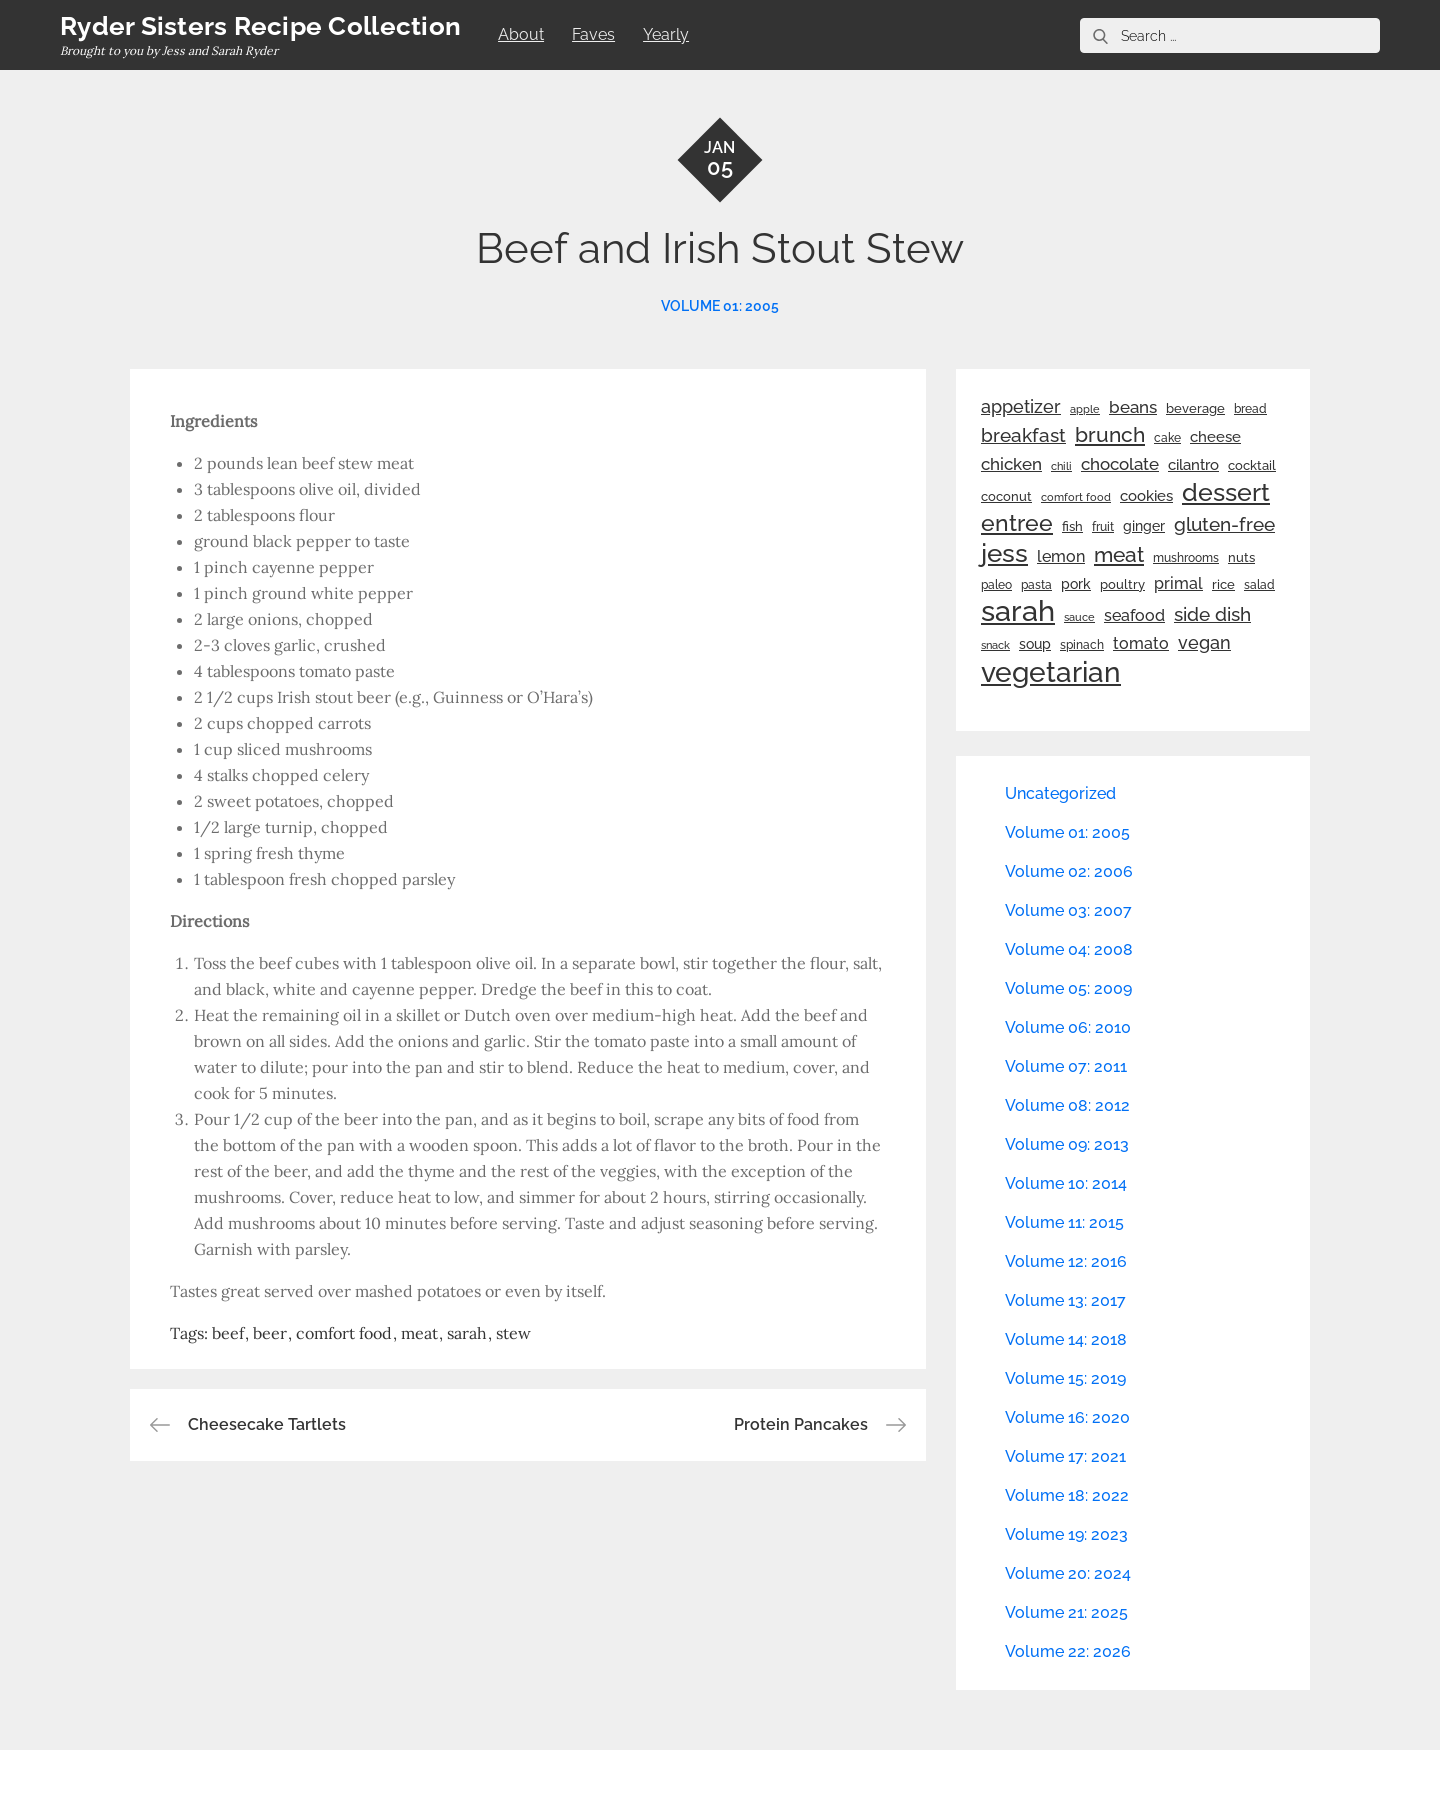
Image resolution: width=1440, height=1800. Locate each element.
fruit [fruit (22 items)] (1103, 527)
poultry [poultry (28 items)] (1122, 584)
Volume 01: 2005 (720, 306)
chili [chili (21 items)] (1061, 466)
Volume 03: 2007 (1068, 910)
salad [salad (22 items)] (1259, 585)
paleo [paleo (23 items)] (996, 585)
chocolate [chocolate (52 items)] (1120, 464)
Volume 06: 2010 (1068, 1027)
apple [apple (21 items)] (1085, 409)
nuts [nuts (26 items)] (1241, 557)
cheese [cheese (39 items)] (1215, 437)
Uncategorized (1060, 793)
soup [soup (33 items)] (1035, 644)
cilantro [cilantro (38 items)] (1193, 465)
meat (419, 1333)
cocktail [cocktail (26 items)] (1252, 465)
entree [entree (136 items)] (1017, 523)
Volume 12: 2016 (1066, 1261)
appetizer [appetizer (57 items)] (1021, 407)
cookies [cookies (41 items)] (1146, 495)
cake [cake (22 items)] (1167, 438)
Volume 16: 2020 (1067, 1417)
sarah (467, 1333)
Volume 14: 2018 (1066, 1339)
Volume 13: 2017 (1065, 1300)
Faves (593, 34)
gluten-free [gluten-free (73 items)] (1224, 524)
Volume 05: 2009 (1068, 988)
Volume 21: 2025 (1066, 1612)
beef (228, 1333)
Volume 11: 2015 (1064, 1222)
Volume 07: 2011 (1066, 1066)
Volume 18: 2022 (1067, 1495)
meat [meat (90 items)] (1119, 555)
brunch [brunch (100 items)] (1110, 434)
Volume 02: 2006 (1069, 871)
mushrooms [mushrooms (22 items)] (1186, 558)
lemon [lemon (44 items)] (1061, 556)
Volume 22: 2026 (1068, 1651)
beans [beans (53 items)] (1133, 407)
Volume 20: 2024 (1068, 1573)
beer (270, 1333)
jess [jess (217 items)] (1004, 553)
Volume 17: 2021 (1065, 1456)
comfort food (344, 1333)
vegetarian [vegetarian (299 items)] (1051, 672)
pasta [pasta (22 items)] (1036, 585)
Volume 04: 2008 (1069, 949)
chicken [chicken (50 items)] (1011, 464)
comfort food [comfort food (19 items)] (1076, 497)
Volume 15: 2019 (1065, 1378)
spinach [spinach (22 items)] (1082, 645)
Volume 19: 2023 (1066, 1534)
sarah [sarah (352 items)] (1018, 611)
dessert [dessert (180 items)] (1226, 492)
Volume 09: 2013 (1067, 1144)
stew (513, 1333)
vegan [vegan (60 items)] (1204, 642)
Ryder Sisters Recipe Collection (260, 26)
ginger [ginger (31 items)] (1144, 526)
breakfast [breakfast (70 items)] (1023, 435)
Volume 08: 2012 (1067, 1105)
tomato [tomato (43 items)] (1141, 643)
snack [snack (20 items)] (995, 645)
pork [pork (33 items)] (1076, 584)
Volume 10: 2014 (1066, 1183)
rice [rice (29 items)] (1223, 584)
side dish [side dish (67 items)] (1212, 614)
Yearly (666, 34)
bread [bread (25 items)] (1250, 408)
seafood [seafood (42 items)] (1134, 615)
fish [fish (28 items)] (1072, 526)
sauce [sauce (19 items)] (1079, 617)
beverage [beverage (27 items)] (1195, 408)
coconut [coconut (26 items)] (1006, 496)
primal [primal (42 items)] (1178, 583)
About (521, 34)
